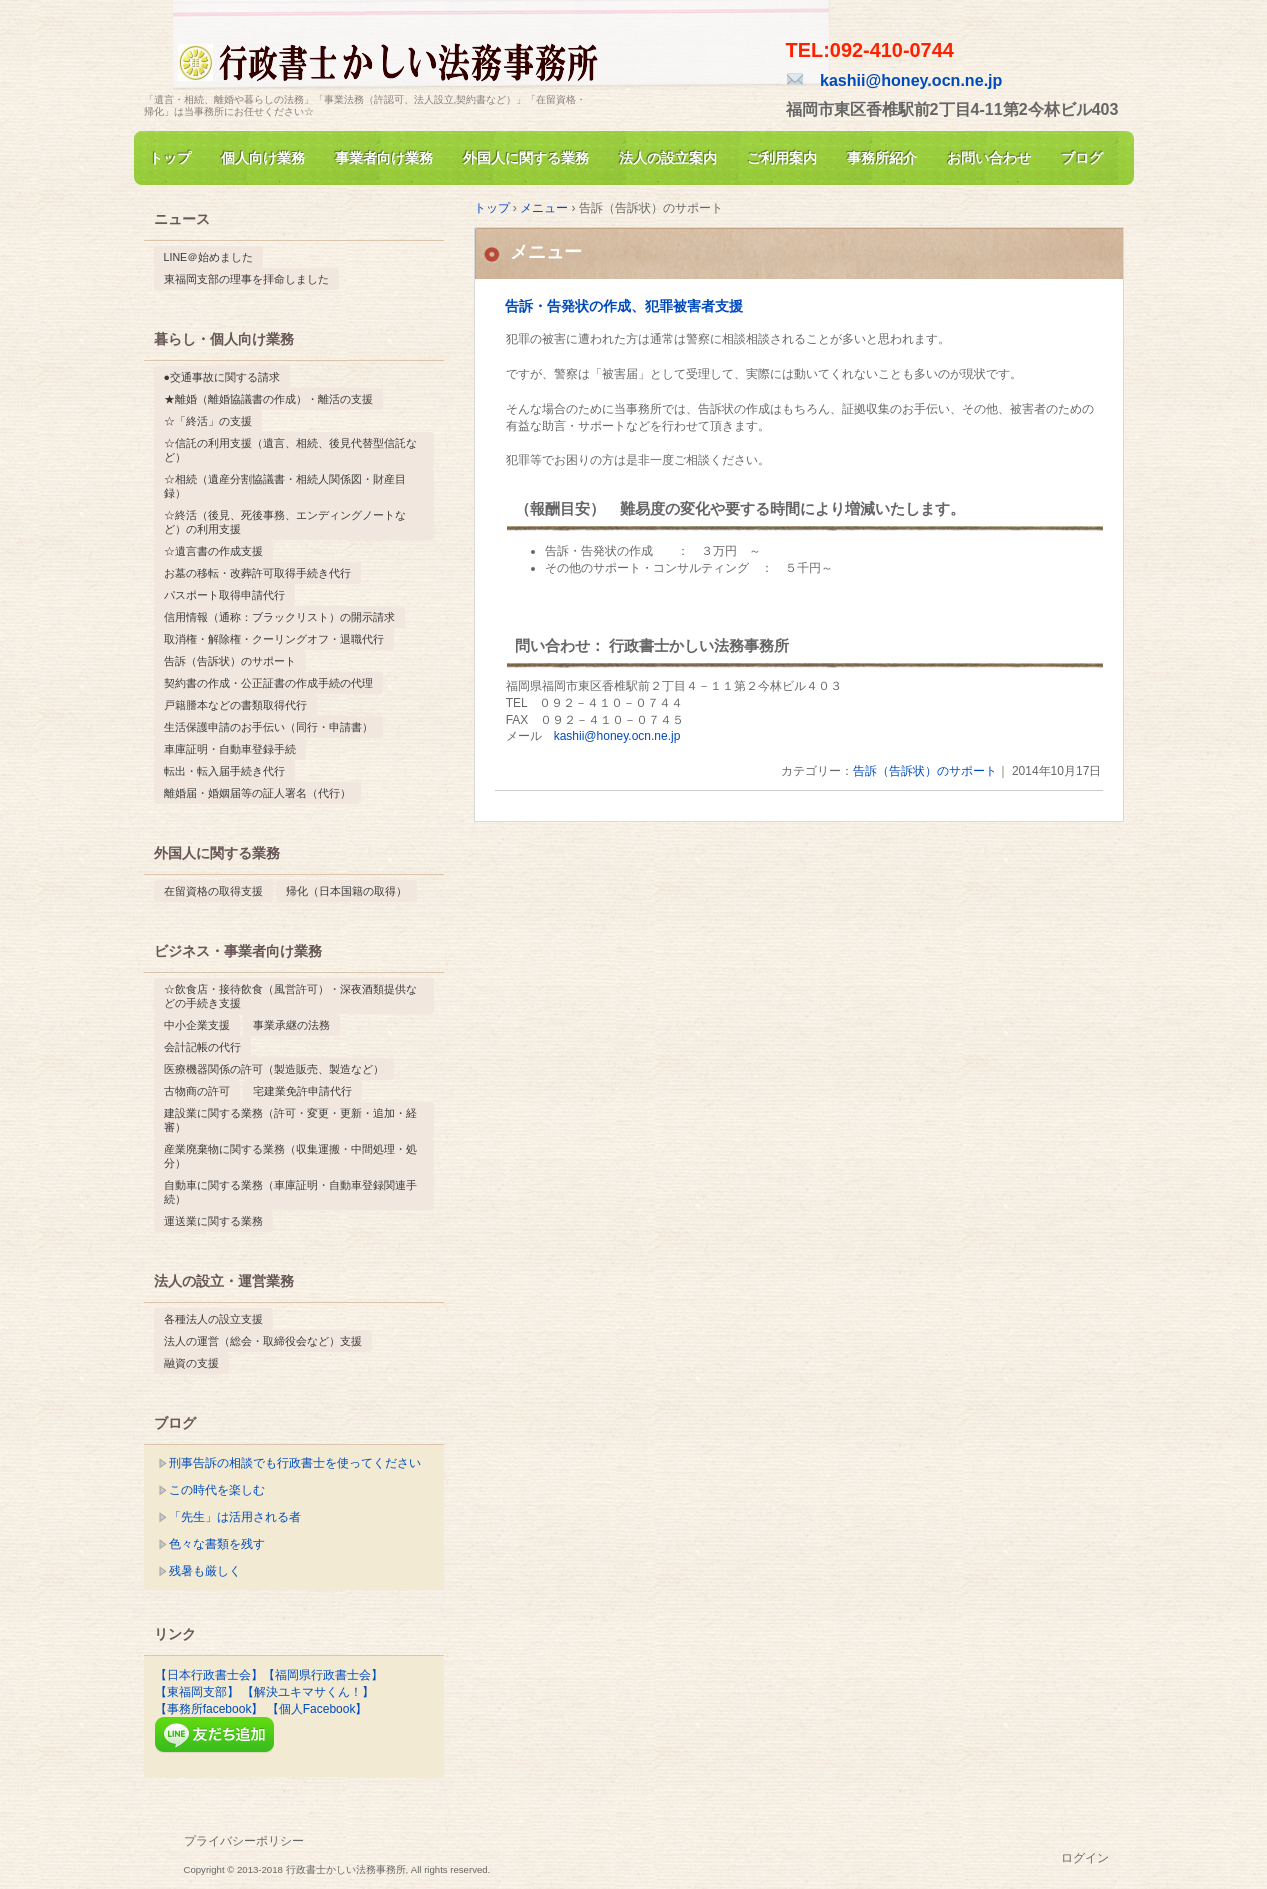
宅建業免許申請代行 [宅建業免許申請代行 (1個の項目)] (302, 1091)
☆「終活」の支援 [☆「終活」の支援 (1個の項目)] (208, 421)
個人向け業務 (263, 158)
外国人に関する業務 (526, 158)
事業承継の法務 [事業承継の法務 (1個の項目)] (291, 1025)
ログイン (1085, 1858)
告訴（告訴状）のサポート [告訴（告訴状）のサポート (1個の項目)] (230, 661)
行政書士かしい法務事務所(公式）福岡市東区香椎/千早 (374, 53)
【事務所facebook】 (209, 1709)
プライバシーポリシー (244, 1841)
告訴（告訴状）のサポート (925, 771)
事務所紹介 (882, 158)
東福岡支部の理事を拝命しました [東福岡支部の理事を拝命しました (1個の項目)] (246, 279)
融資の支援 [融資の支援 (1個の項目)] (191, 1363)
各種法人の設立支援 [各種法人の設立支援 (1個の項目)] (213, 1319)
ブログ (1082, 158)
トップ (170, 158)
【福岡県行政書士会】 (323, 1675)
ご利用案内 (782, 158)
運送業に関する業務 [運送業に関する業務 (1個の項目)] (213, 1221)
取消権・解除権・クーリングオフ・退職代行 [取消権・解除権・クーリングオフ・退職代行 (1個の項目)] (274, 639)
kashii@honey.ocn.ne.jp (895, 80)
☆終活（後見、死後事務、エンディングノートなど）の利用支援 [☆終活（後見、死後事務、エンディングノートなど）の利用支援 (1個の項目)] (285, 522)
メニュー (546, 252)
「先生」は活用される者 (235, 1517)
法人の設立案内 (668, 158)
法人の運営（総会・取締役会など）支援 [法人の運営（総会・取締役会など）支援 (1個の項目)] (263, 1341)
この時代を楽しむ (217, 1490)
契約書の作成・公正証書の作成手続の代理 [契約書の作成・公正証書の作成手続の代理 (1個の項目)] (268, 683)
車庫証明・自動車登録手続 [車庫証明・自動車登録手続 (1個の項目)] (230, 749)
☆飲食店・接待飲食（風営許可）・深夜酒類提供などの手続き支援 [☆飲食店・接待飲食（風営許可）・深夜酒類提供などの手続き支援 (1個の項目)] (290, 996)
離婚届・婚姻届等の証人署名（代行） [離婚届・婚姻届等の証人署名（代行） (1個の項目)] (257, 793)
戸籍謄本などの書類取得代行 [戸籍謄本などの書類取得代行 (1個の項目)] (235, 705)
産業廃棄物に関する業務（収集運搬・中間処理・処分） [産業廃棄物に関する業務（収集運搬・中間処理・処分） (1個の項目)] (290, 1156)
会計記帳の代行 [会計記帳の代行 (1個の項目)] (202, 1047)
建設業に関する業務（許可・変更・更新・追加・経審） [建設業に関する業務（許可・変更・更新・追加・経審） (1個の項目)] (290, 1120)
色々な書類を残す (217, 1544)
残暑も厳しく (205, 1571)
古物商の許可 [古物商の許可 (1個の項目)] (197, 1091)
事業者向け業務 (384, 158)
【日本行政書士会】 (209, 1675)
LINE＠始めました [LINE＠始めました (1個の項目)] (209, 257)
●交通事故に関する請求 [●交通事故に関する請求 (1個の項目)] (222, 377)
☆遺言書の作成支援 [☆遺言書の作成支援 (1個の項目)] (213, 551)
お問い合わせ (989, 158)
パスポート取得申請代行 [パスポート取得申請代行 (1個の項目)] (224, 595)
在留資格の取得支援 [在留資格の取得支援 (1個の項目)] (213, 891)
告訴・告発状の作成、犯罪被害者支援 (624, 306)
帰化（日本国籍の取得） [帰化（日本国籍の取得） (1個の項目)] (346, 891)
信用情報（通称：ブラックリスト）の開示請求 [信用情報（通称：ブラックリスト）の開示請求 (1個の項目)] (279, 617)
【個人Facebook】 (317, 1709)
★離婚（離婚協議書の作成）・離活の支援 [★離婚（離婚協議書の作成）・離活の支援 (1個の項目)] (268, 399)
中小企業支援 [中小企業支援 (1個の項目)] (197, 1025)
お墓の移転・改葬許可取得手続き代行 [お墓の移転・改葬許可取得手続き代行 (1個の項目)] (257, 573)
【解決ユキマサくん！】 (308, 1692)
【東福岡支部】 (197, 1692)
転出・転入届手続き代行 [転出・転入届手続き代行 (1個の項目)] (224, 771)
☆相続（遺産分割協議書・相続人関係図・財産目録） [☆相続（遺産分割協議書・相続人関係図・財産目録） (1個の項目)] (285, 486)
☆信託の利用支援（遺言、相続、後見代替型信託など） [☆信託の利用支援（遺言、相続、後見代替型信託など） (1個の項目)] (290, 450)
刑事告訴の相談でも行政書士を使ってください (295, 1463)
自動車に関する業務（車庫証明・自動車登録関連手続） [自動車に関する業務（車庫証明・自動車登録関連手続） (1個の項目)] (290, 1192)
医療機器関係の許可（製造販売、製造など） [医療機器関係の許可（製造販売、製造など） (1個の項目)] (274, 1069)
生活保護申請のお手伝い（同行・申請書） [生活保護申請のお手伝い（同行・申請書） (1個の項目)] (268, 727)
